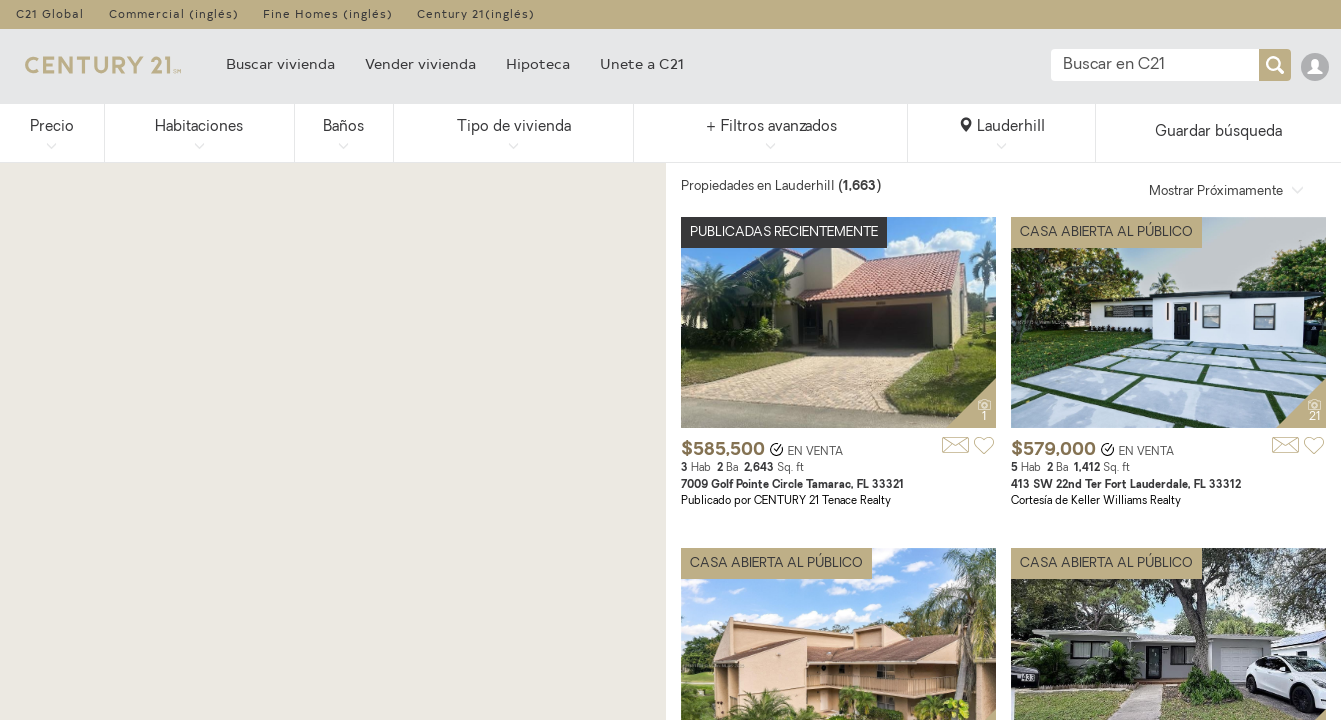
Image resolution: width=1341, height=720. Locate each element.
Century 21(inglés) (476, 13)
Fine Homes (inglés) (328, 13)
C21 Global (50, 13)
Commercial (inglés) (174, 13)
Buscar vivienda (280, 63)
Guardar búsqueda (1218, 132)
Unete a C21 (642, 63)
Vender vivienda (420, 63)
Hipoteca (538, 63)
